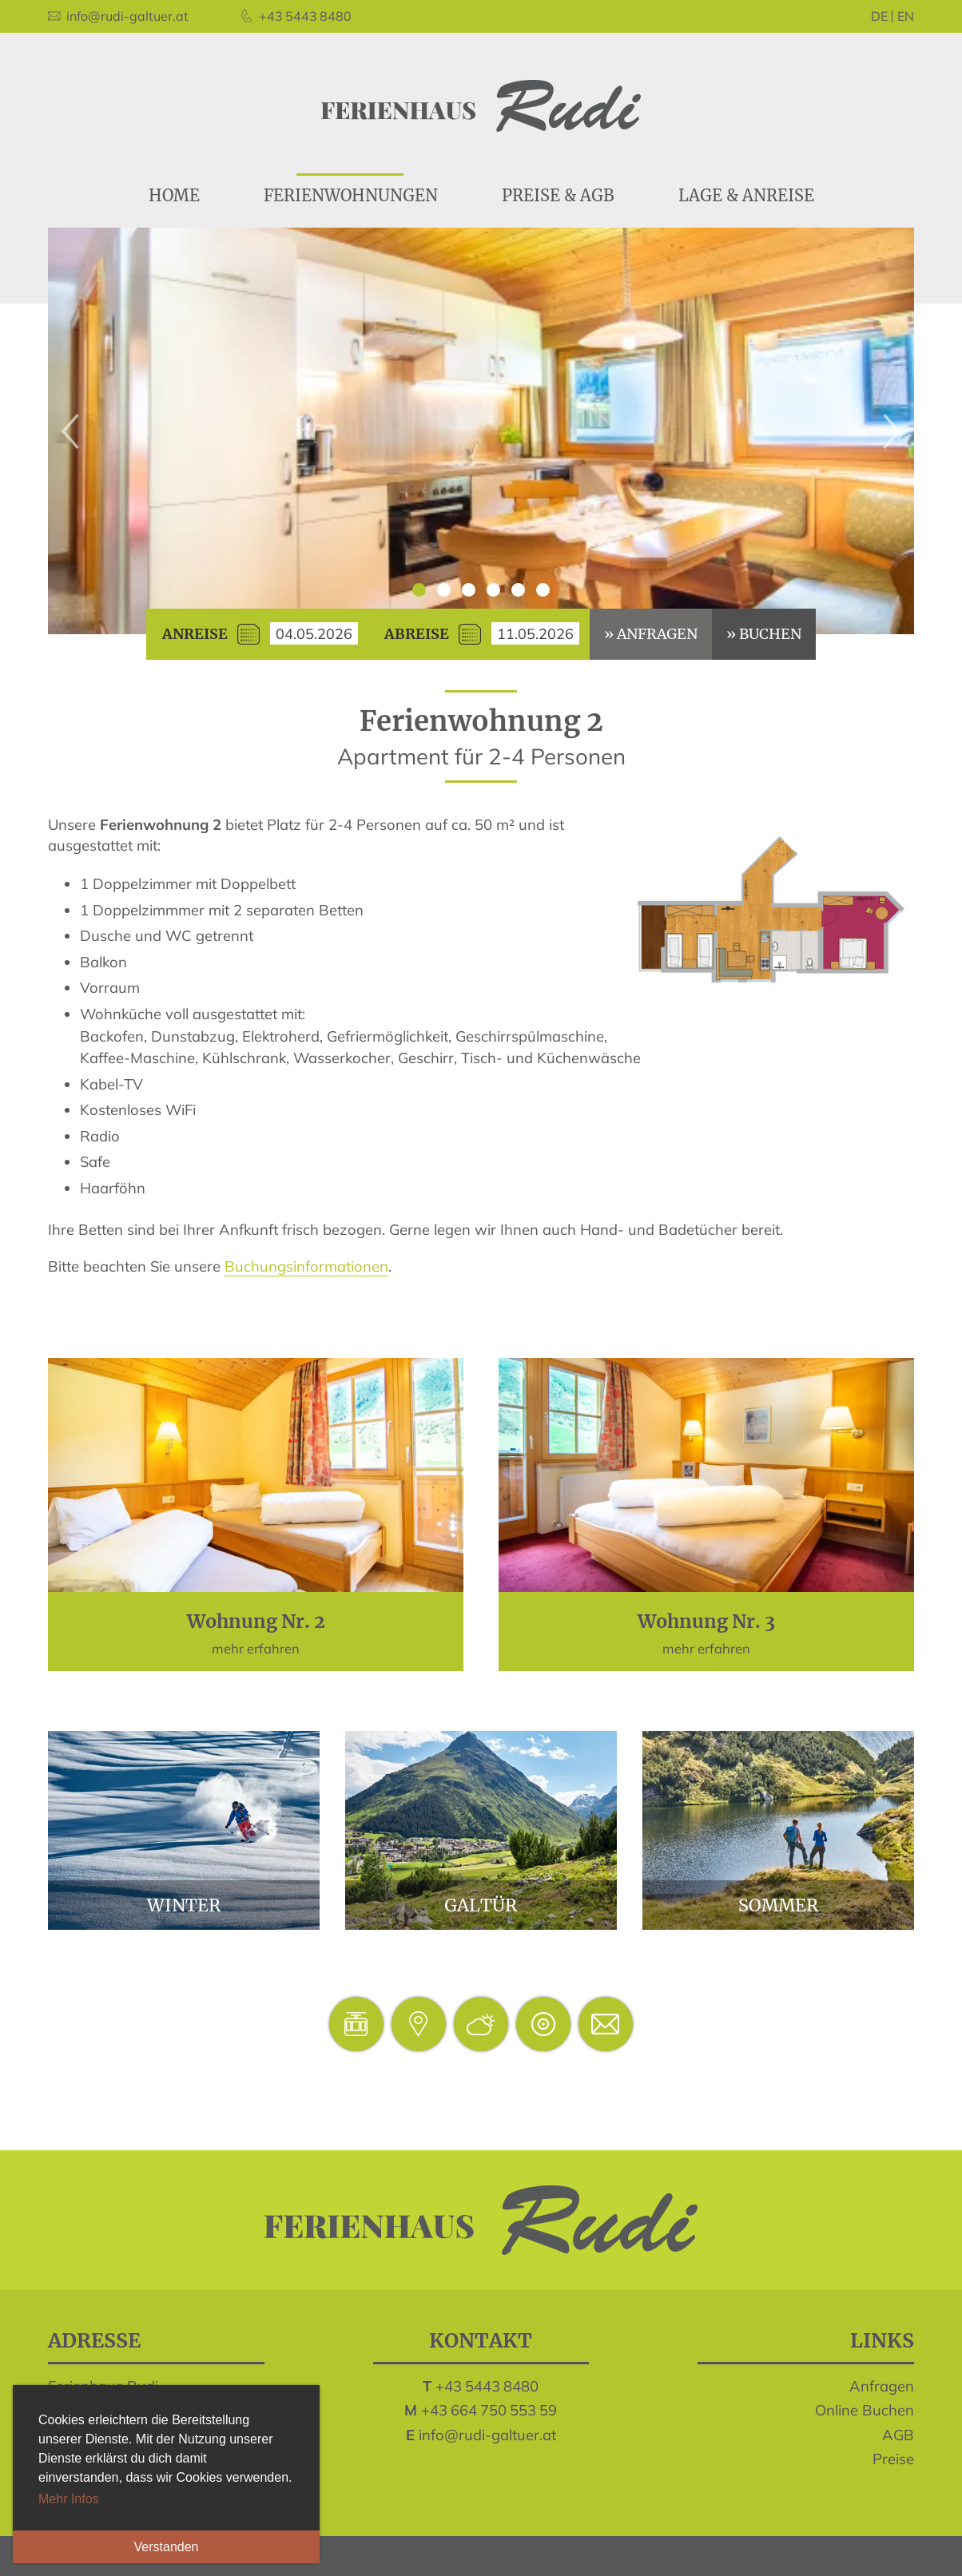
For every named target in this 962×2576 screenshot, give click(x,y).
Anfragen (881, 2386)
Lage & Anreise (419, 2024)
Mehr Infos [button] (68, 2499)
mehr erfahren (255, 1514)
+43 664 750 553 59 (489, 2410)
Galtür (481, 1830)
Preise (893, 2459)
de (879, 16)
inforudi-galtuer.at (605, 2024)
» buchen (763, 634)
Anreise (195, 634)
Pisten (356, 2024)
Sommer (778, 1830)
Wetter (481, 2024)
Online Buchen (864, 2410)
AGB (898, 2435)
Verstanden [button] (166, 2547)
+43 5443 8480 (487, 2386)
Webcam (543, 2024)
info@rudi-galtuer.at (487, 2435)
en (905, 16)
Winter (184, 1830)
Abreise (416, 634)
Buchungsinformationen (306, 1266)
